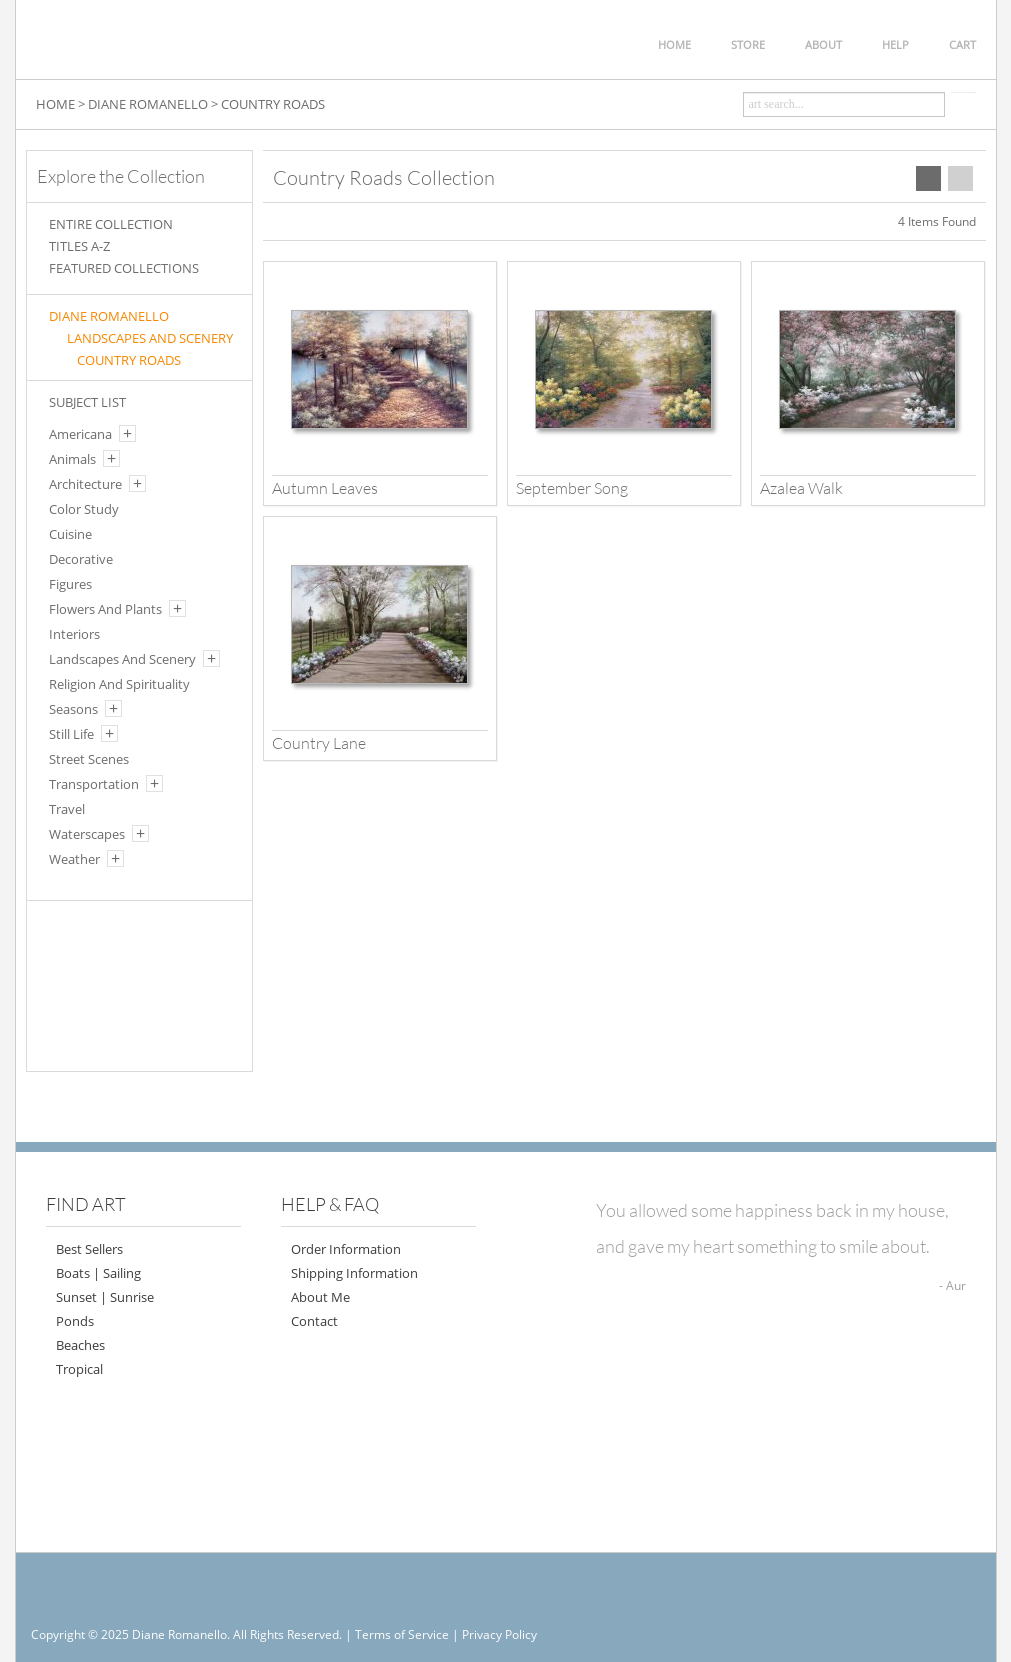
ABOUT (823, 44)
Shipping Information (354, 1273)
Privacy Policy (499, 1634)
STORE (748, 44)
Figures (70, 584)
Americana (80, 434)
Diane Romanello (109, 316)
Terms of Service (402, 1634)
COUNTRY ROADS (273, 104)
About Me (320, 1297)
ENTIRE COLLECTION (111, 224)
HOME (674, 44)
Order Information (346, 1249)
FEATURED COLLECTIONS (124, 268)
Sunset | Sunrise (105, 1297)
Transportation (94, 784)
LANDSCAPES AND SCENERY (150, 338)
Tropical (79, 1369)
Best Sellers (89, 1249)
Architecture (85, 484)
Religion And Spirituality (119, 684)
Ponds (75, 1321)
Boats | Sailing (98, 1273)
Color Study (84, 509)
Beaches (80, 1345)
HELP (895, 44)
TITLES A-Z (79, 246)
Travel (67, 809)
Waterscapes (87, 834)
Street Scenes (89, 759)
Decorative (81, 559)
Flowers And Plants (105, 609)
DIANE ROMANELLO (148, 104)
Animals (72, 459)
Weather (74, 859)
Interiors (74, 634)
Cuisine (70, 534)
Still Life (71, 734)
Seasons (73, 709)
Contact (314, 1321)
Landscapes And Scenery (122, 659)
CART (962, 44)
